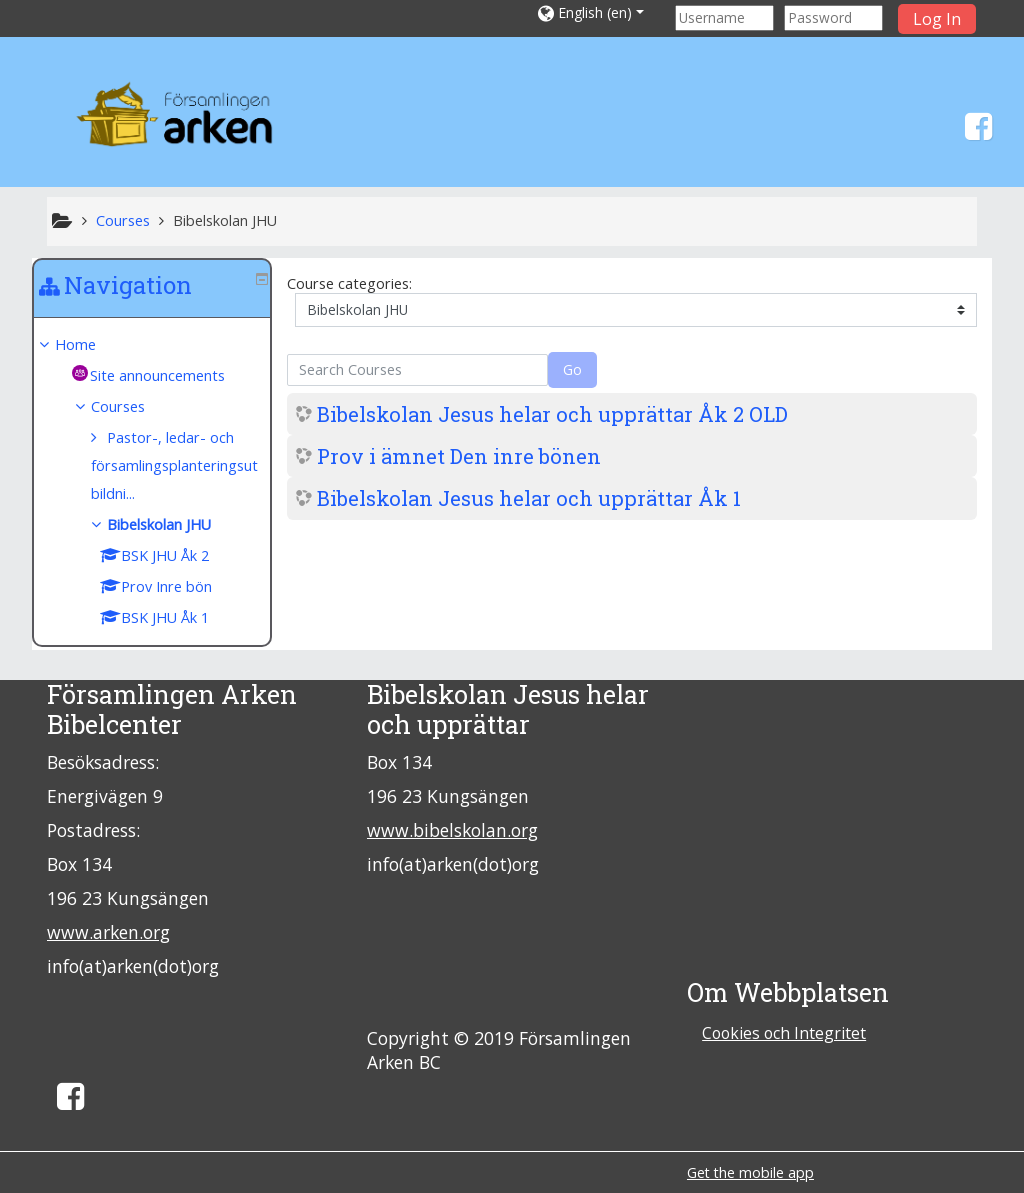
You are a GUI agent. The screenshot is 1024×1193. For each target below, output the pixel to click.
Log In (937, 19)
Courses (133, 406)
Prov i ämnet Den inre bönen (459, 456)
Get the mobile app (750, 1172)
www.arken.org (108, 932)
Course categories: (349, 283)
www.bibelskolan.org (452, 830)
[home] (180, 118)
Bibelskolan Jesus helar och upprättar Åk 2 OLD (552, 414)
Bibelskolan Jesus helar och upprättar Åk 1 (529, 498)
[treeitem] (152, 345)
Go (572, 369)
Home (90, 344)
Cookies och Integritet (784, 1033)
